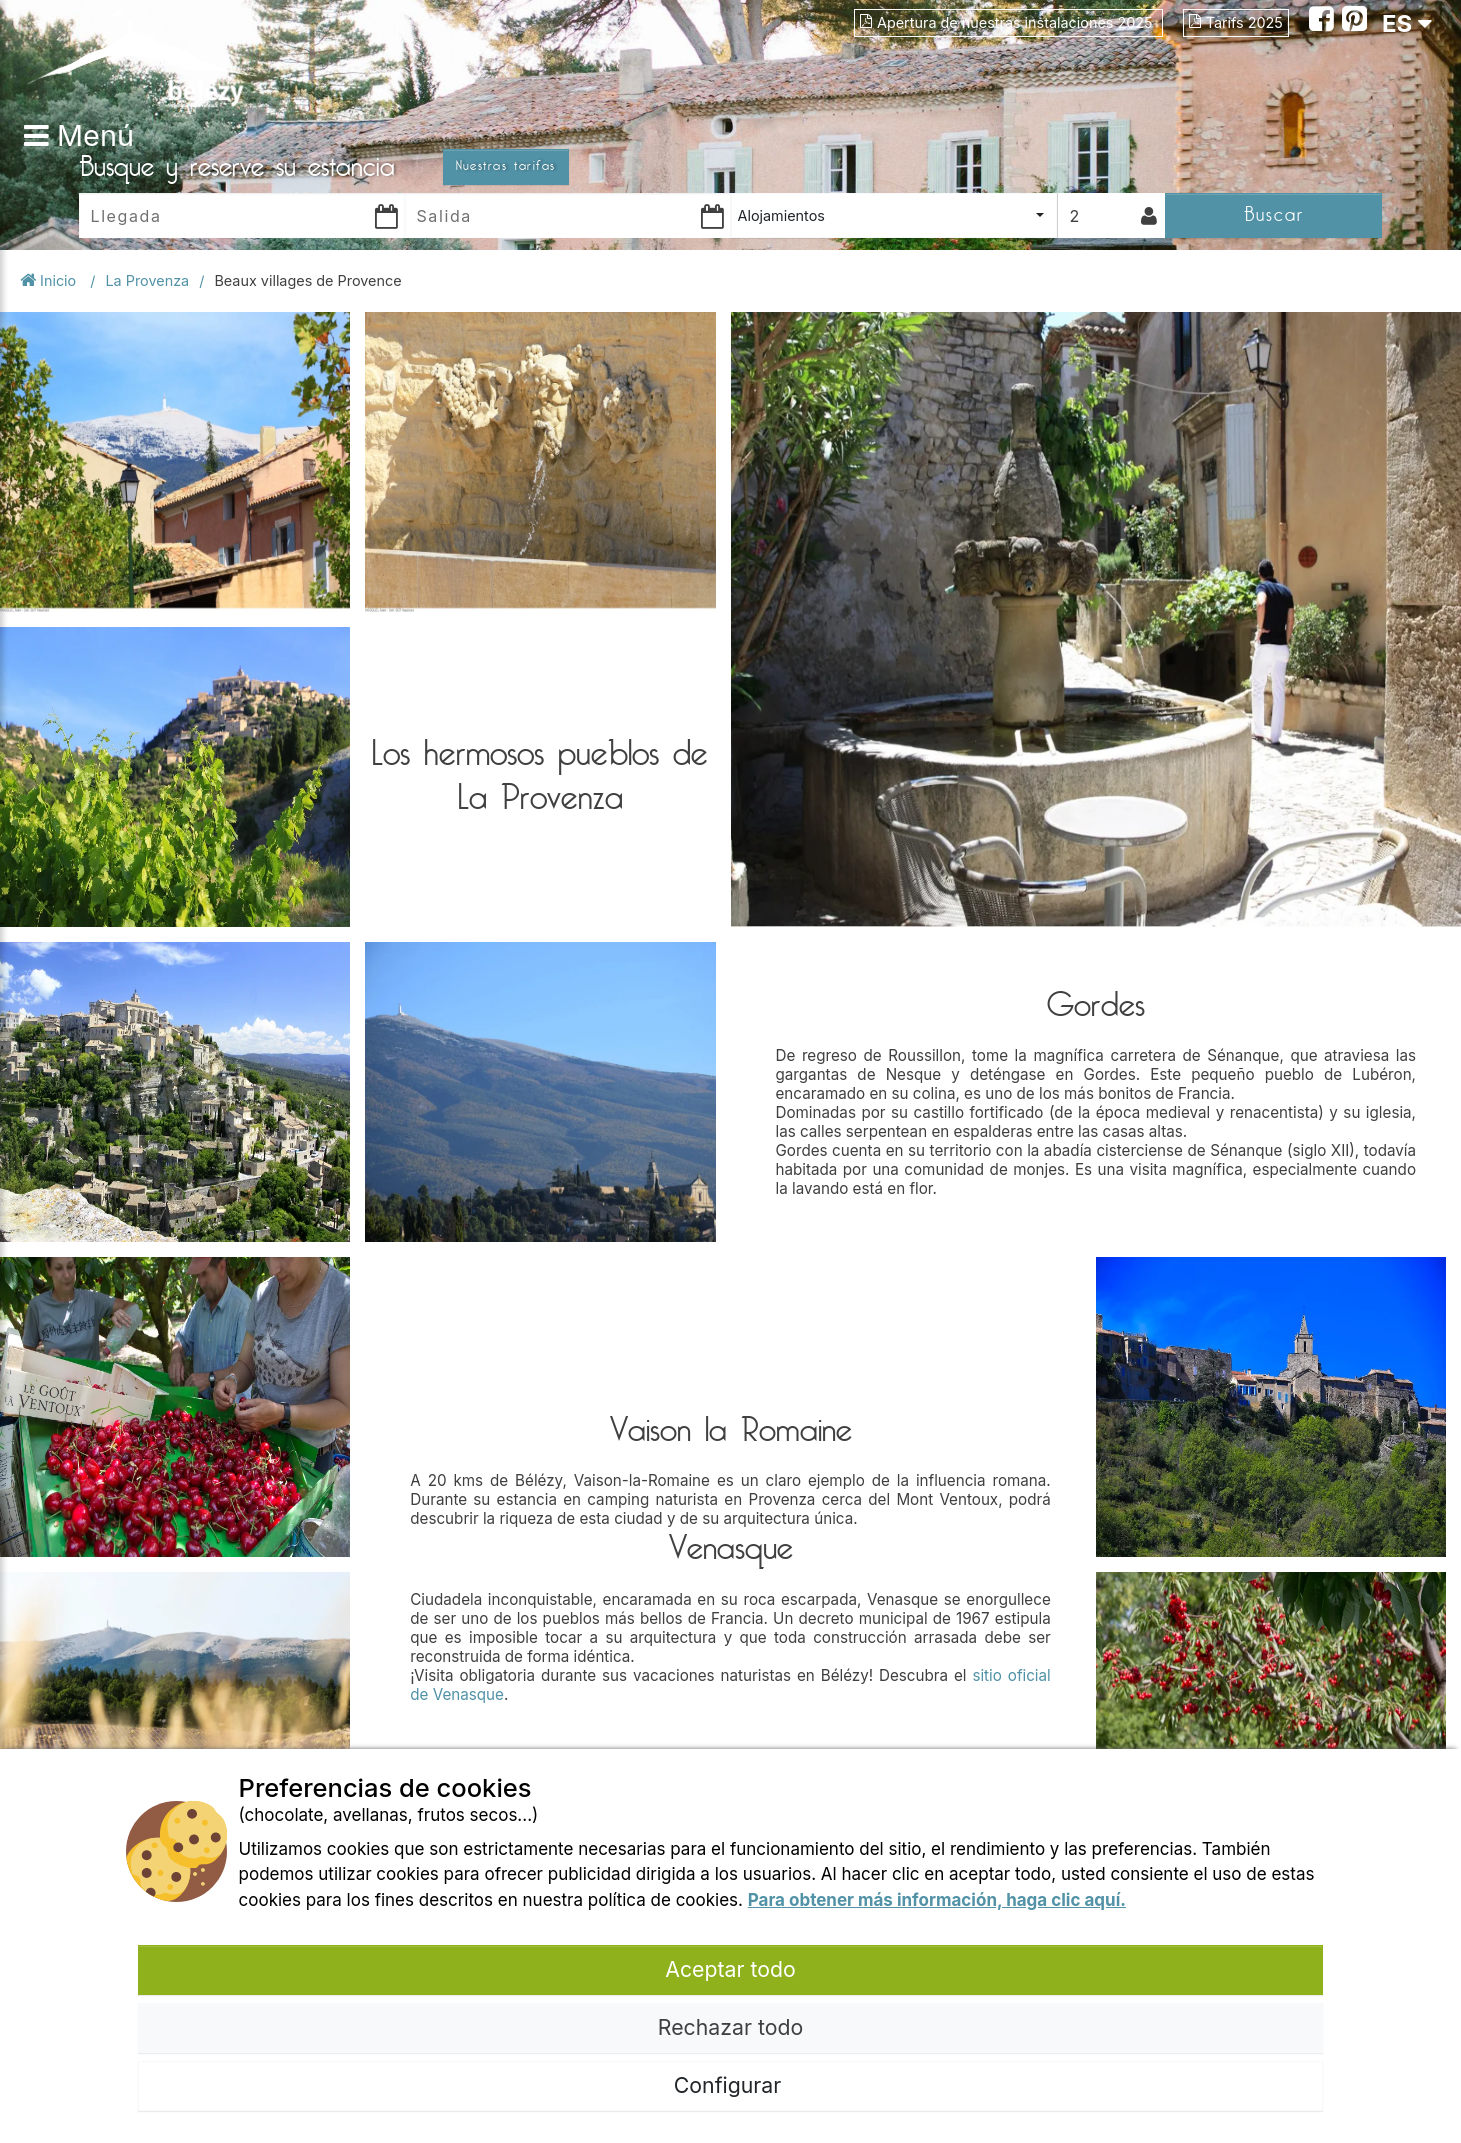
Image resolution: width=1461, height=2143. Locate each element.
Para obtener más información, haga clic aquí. (937, 1900)
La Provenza (147, 280)
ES (1407, 23)
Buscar (1274, 214)
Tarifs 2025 (1236, 22)
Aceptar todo (730, 1969)
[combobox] (894, 215)
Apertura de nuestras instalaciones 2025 (1008, 22)
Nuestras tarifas (506, 166)
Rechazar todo (730, 2027)
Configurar (730, 2085)
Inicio (50, 280)
